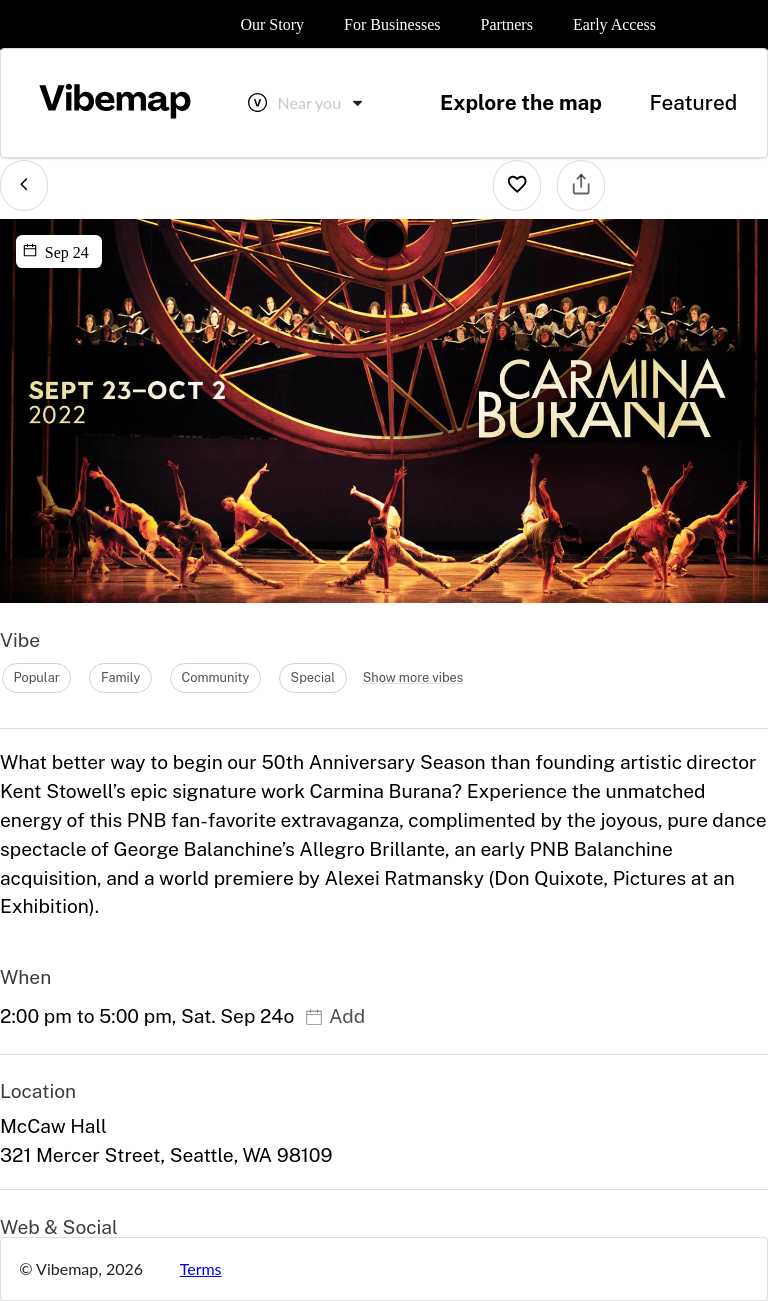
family (120, 677)
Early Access (614, 24)
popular (36, 677)
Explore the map (521, 102)
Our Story (272, 24)
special (313, 677)
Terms (201, 1268)
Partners (506, 24)
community (215, 677)
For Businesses (392, 24)
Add (334, 1016)
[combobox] (322, 103)
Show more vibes (413, 677)
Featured (693, 102)
